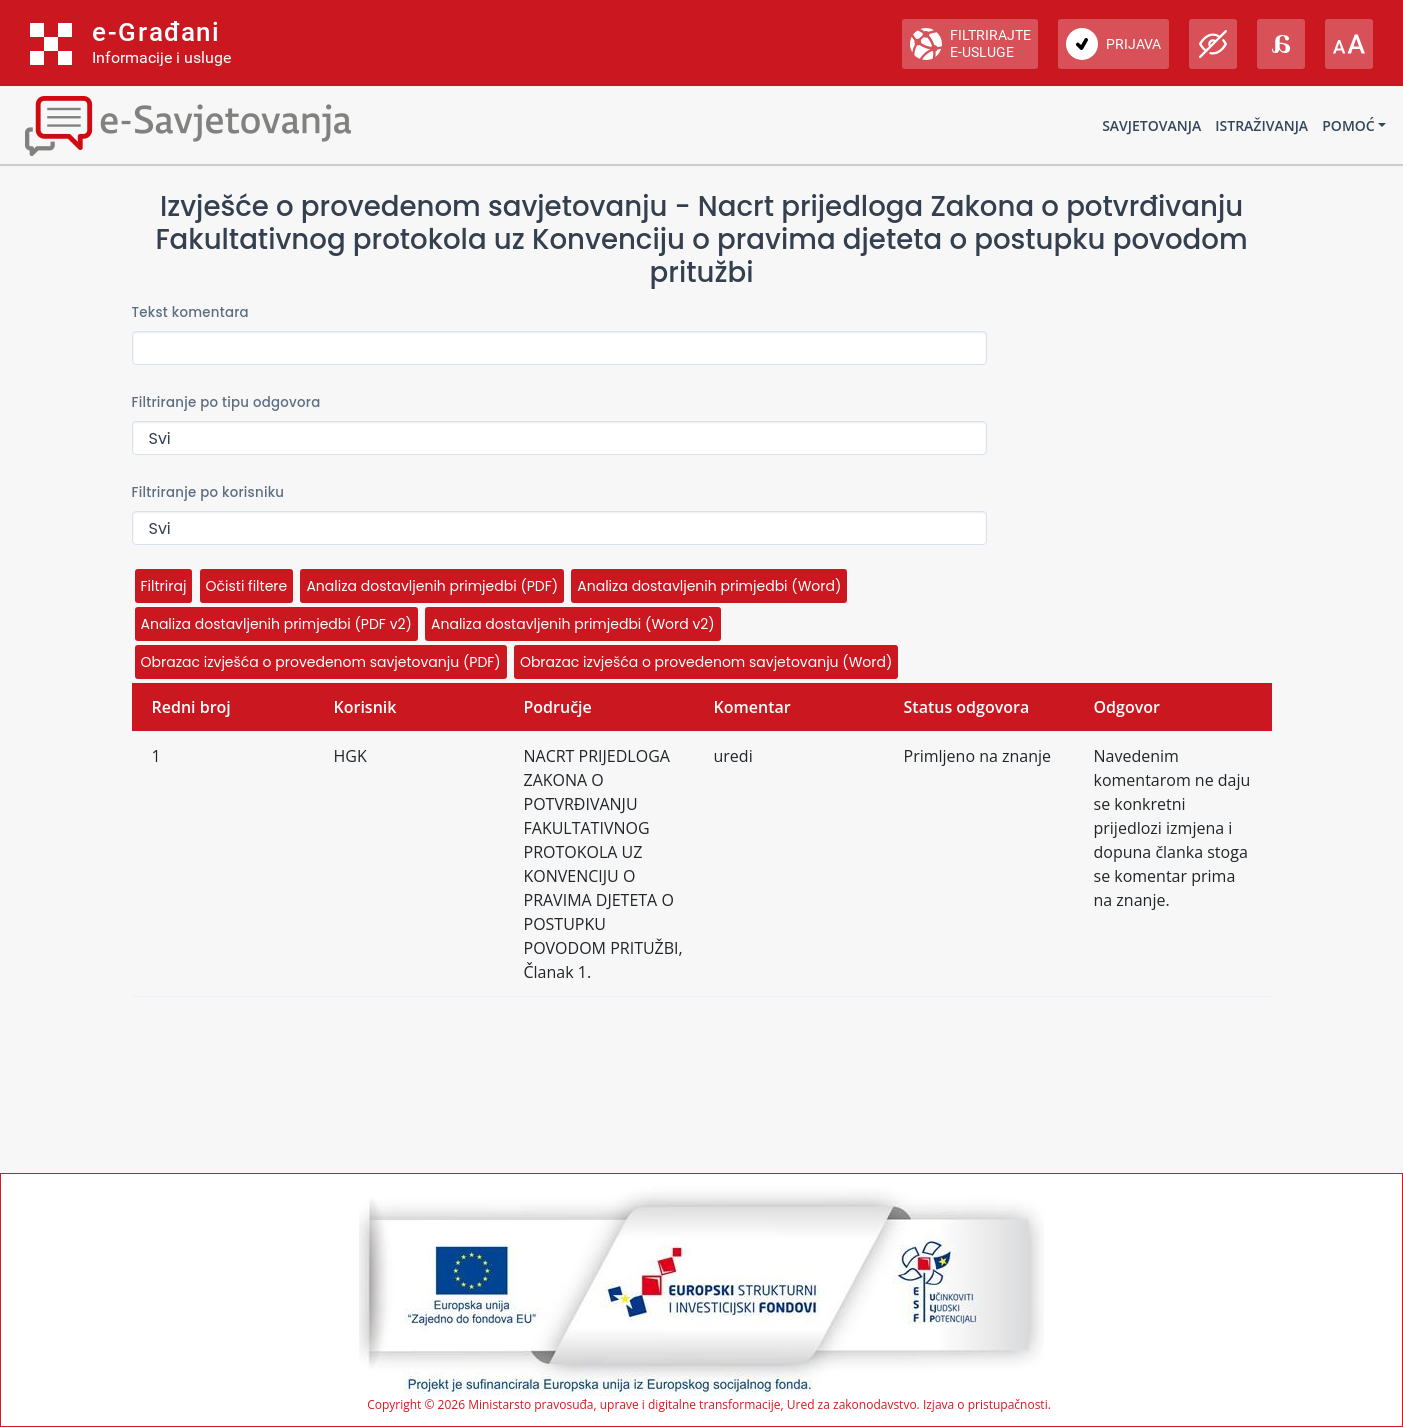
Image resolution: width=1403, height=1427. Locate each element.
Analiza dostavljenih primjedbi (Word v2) (573, 624)
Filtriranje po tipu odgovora (226, 402)
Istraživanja (1261, 125)
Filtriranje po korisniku (208, 492)
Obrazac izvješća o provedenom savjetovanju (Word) (706, 662)
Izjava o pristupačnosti (985, 1404)
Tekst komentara (190, 312)
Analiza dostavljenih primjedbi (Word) (709, 586)
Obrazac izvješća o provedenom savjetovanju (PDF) (321, 662)
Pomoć (1348, 125)
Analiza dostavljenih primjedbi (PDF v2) (276, 624)
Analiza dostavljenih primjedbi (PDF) (432, 586)
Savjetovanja (1151, 125)
